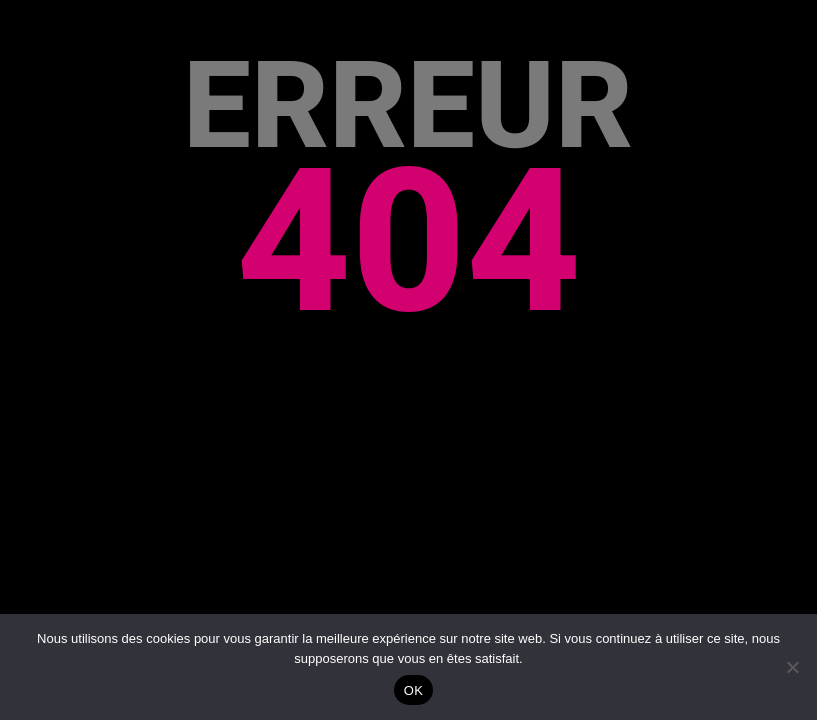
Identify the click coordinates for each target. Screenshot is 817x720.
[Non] (792, 667)
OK (413, 690)
